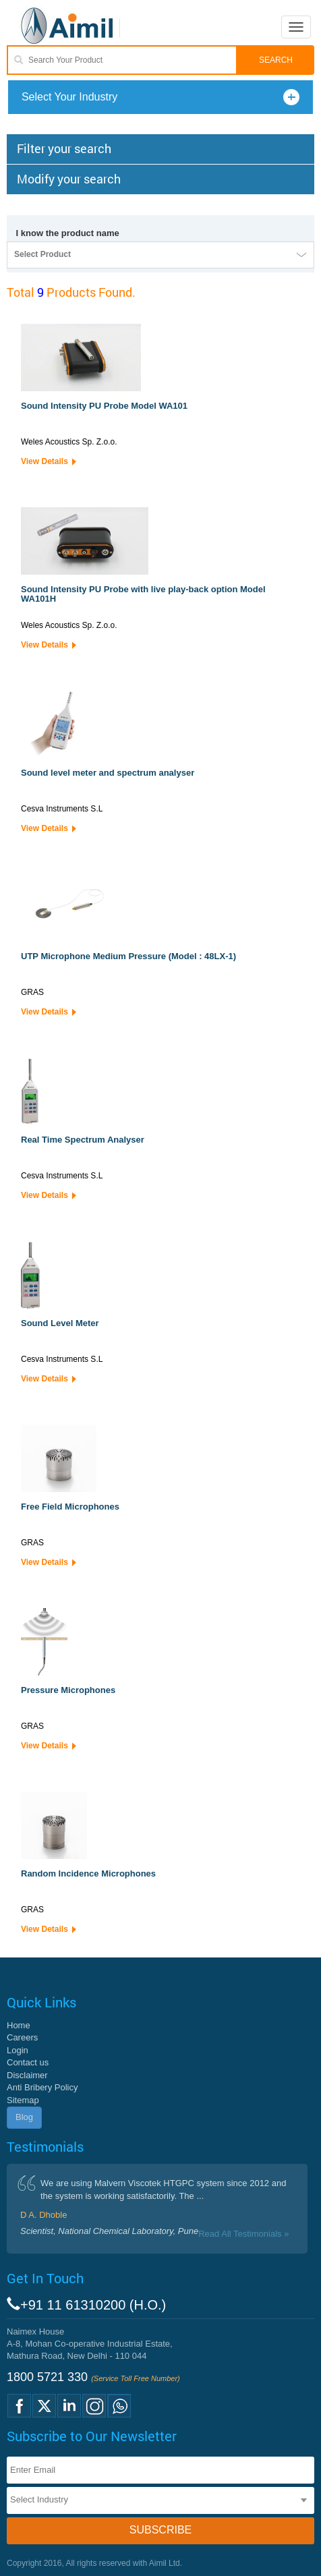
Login (17, 2050)
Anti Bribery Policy (42, 2087)
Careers (22, 2037)
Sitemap (23, 2100)
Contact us (28, 2062)
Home (18, 2025)
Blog (24, 2117)
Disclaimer (27, 2075)
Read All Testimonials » (243, 2234)
